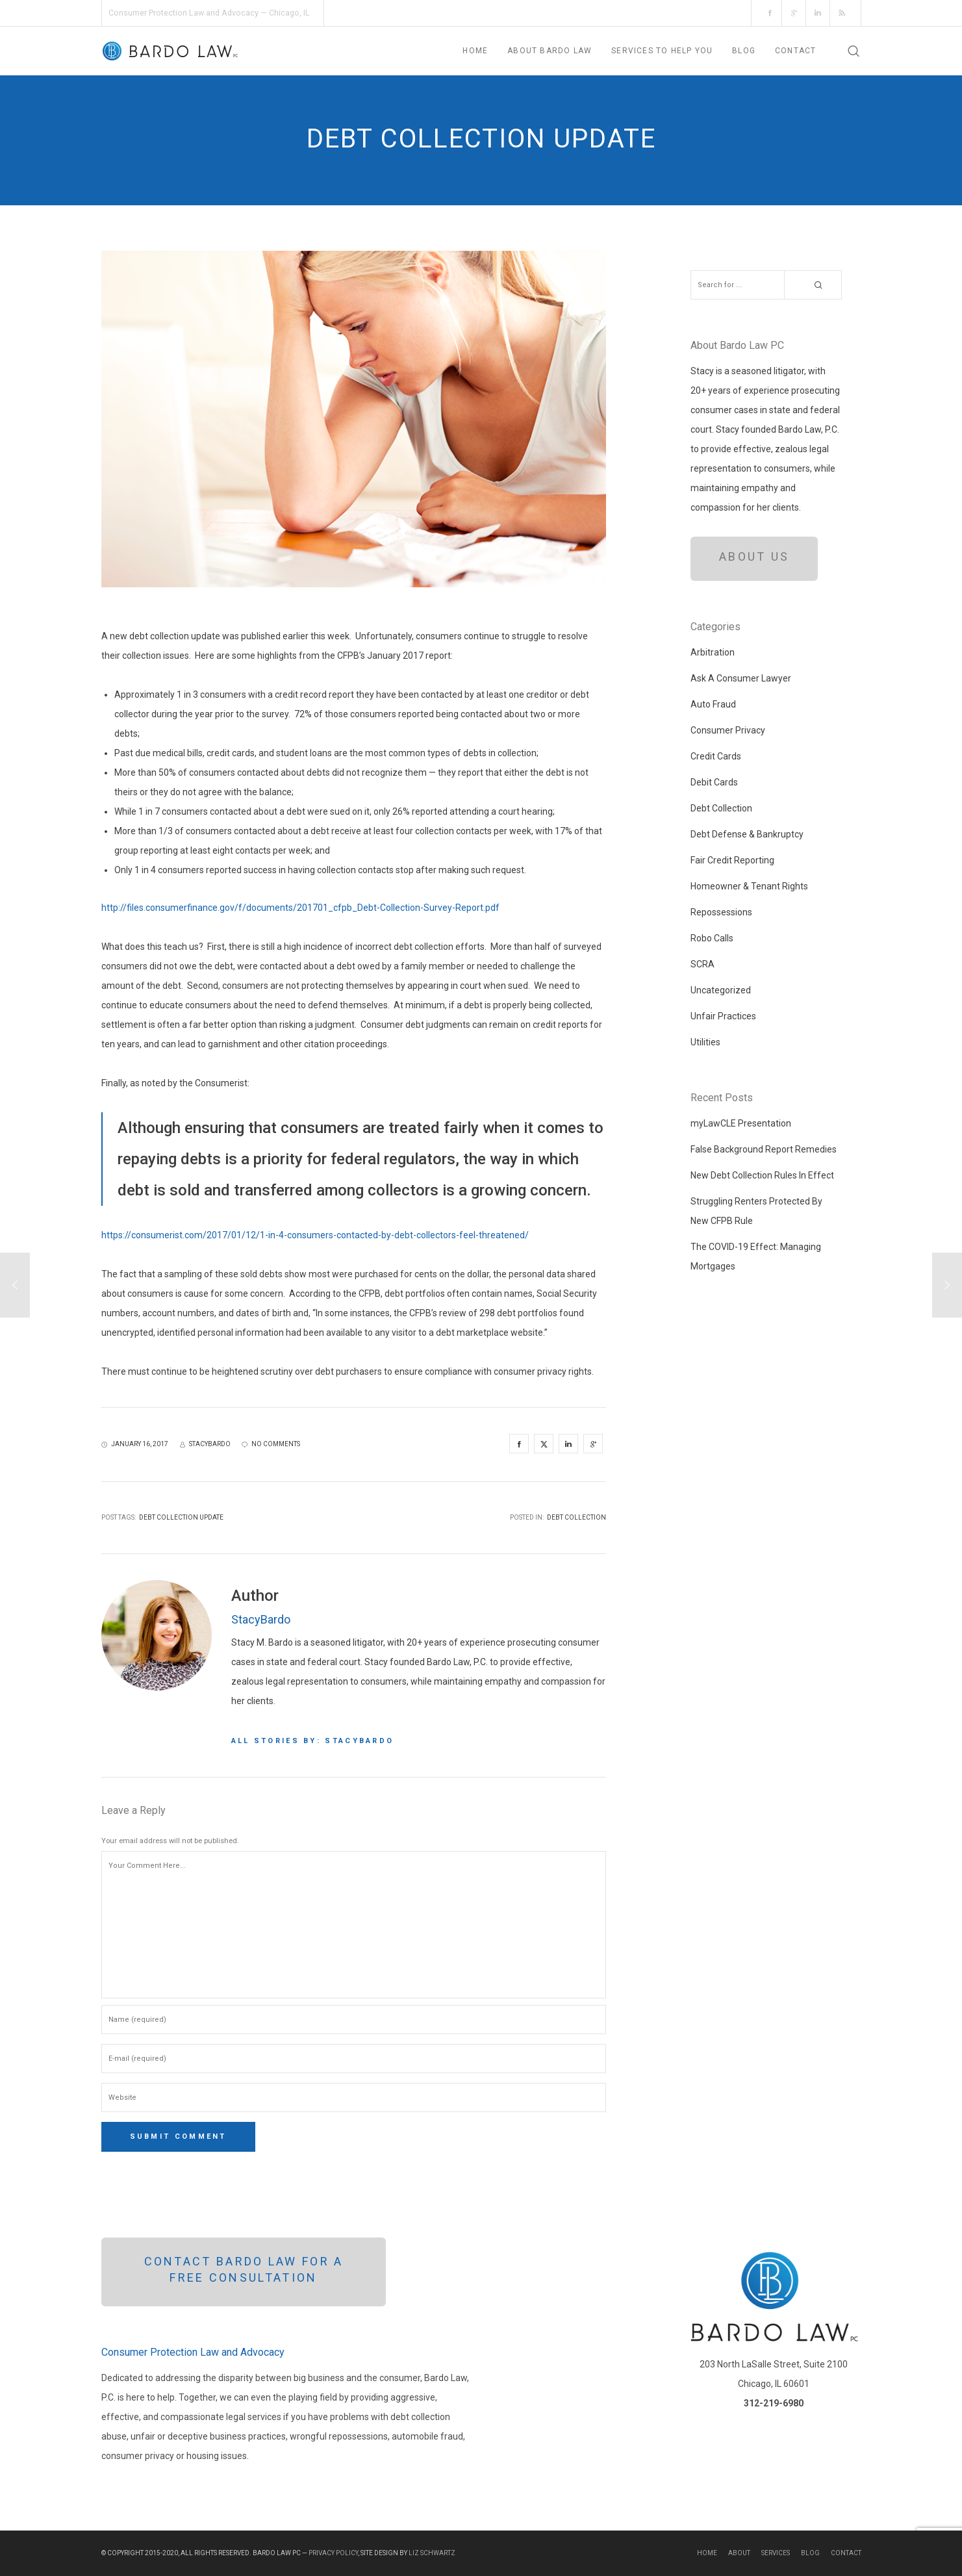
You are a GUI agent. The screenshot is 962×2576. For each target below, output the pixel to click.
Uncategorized (720, 990)
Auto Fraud (713, 704)
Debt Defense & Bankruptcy (747, 834)
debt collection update (181, 1517)
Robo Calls (711, 938)
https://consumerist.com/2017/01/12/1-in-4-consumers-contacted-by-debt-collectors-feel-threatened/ (315, 1235)
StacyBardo (260, 1619)
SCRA (702, 964)
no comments (271, 1443)
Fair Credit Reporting (732, 860)
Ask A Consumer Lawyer (740, 678)
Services (775, 2553)
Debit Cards (714, 782)
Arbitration (712, 652)
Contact (846, 2553)
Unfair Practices (723, 1016)
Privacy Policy (333, 2553)
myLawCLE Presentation (740, 1123)
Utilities (705, 1042)
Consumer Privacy (727, 730)
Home (707, 2553)
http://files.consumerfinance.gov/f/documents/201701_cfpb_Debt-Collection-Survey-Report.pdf (300, 907)
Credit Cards (715, 756)
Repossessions (721, 912)
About (739, 2553)
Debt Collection (576, 1517)
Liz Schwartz (432, 2553)
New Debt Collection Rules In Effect (762, 1175)
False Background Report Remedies (763, 1149)
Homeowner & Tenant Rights (749, 886)
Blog (810, 2553)
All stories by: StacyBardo (312, 1741)
